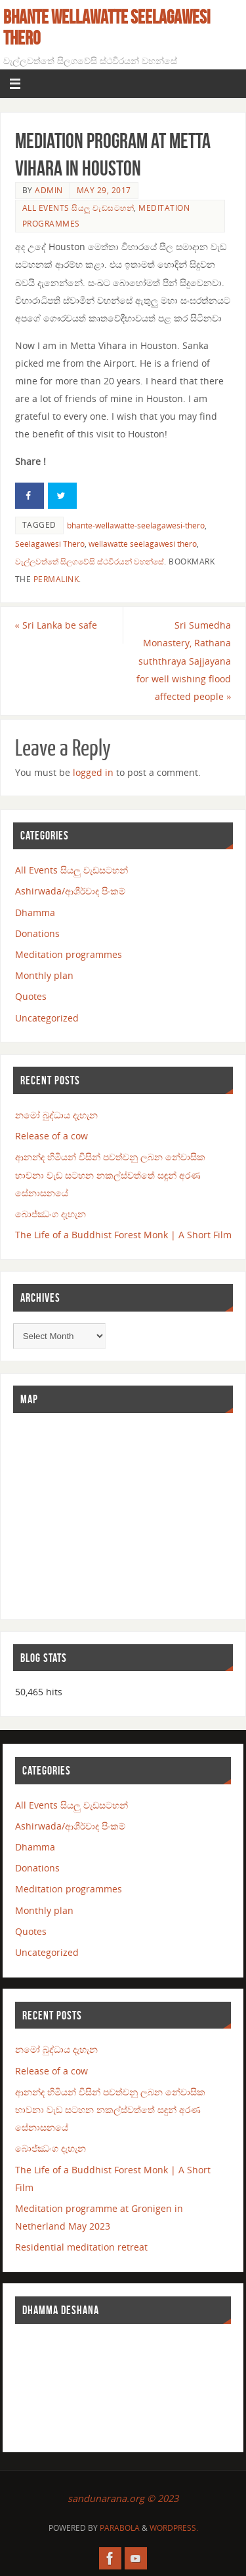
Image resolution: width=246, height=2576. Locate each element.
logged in (93, 772)
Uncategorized (47, 1018)
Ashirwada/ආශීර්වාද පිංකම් (70, 891)
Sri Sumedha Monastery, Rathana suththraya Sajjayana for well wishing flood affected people (183, 661)
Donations (37, 933)
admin (49, 190)
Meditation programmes (68, 954)
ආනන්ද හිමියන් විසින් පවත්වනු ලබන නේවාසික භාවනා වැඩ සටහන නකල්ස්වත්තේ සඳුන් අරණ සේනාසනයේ (110, 1174)
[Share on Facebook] (29, 496)
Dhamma (35, 912)
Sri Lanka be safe (56, 625)
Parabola (120, 2527)
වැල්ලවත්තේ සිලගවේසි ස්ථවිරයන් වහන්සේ (89, 561)
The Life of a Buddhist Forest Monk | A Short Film (123, 1234)
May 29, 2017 (104, 190)
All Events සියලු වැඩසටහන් (78, 207)
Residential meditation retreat (81, 2247)
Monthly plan (44, 975)
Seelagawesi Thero (50, 543)
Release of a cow (51, 1136)
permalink (56, 579)
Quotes (31, 996)
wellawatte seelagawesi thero (143, 543)
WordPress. (174, 2527)
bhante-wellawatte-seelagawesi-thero (136, 525)
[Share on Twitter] (62, 496)
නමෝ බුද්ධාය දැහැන (56, 1115)
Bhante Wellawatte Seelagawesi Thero (107, 27)
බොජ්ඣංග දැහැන (50, 1213)
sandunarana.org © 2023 (123, 2498)
